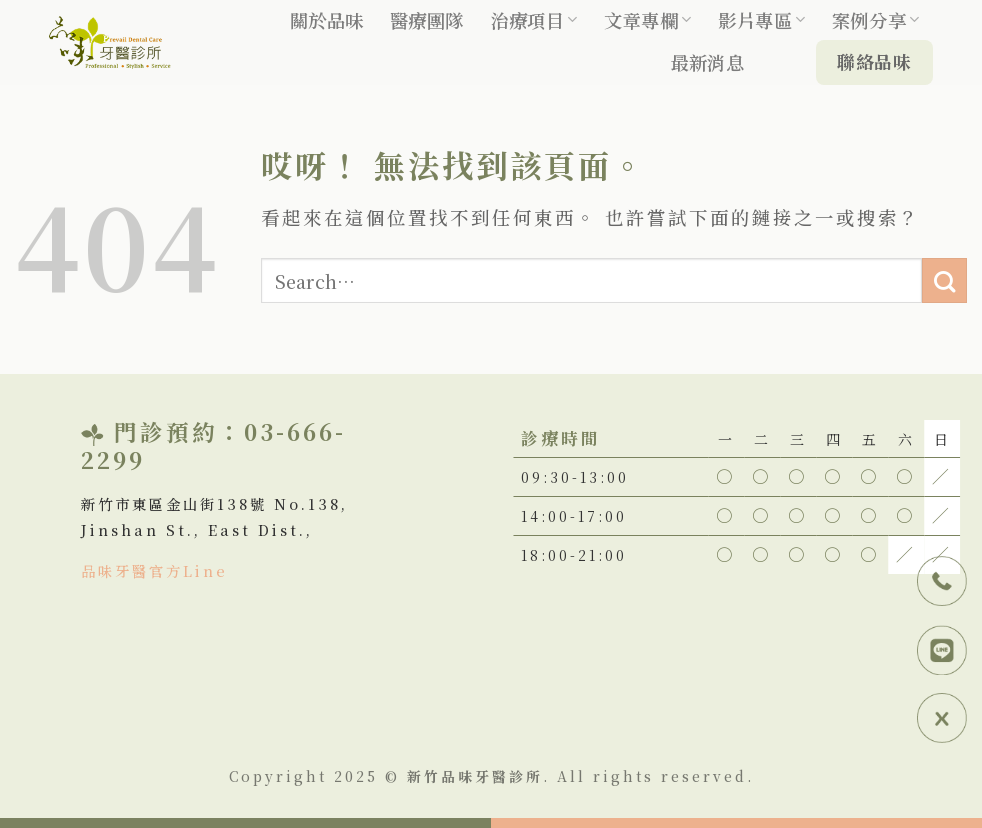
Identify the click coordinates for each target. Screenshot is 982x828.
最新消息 (707, 62)
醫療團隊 (427, 20)
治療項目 (534, 20)
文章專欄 (648, 20)
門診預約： (179, 431)
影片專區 (762, 20)
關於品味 (327, 20)
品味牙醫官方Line (154, 570)
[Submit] (944, 280)
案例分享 (876, 20)
